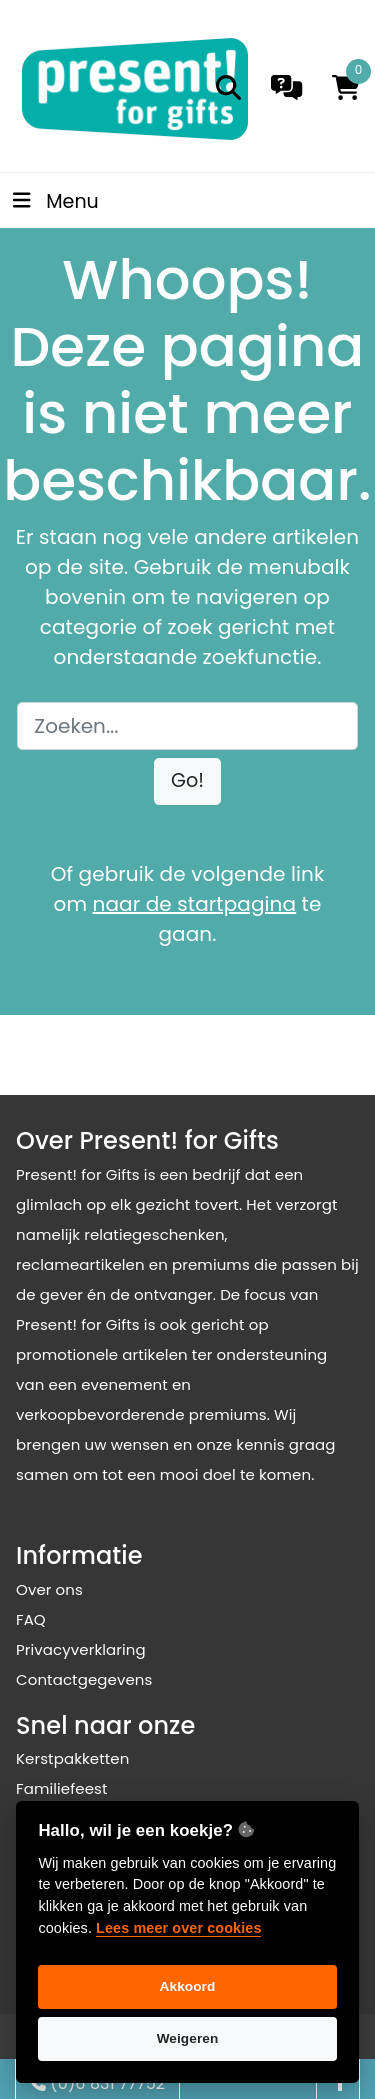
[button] (187, 781)
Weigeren (188, 2038)
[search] (228, 87)
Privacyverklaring (81, 1649)
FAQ (31, 1619)
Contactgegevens (84, 1679)
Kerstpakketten (72, 1758)
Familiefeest (62, 1788)
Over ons (49, 1589)
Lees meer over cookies (178, 1928)
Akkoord (188, 1986)
